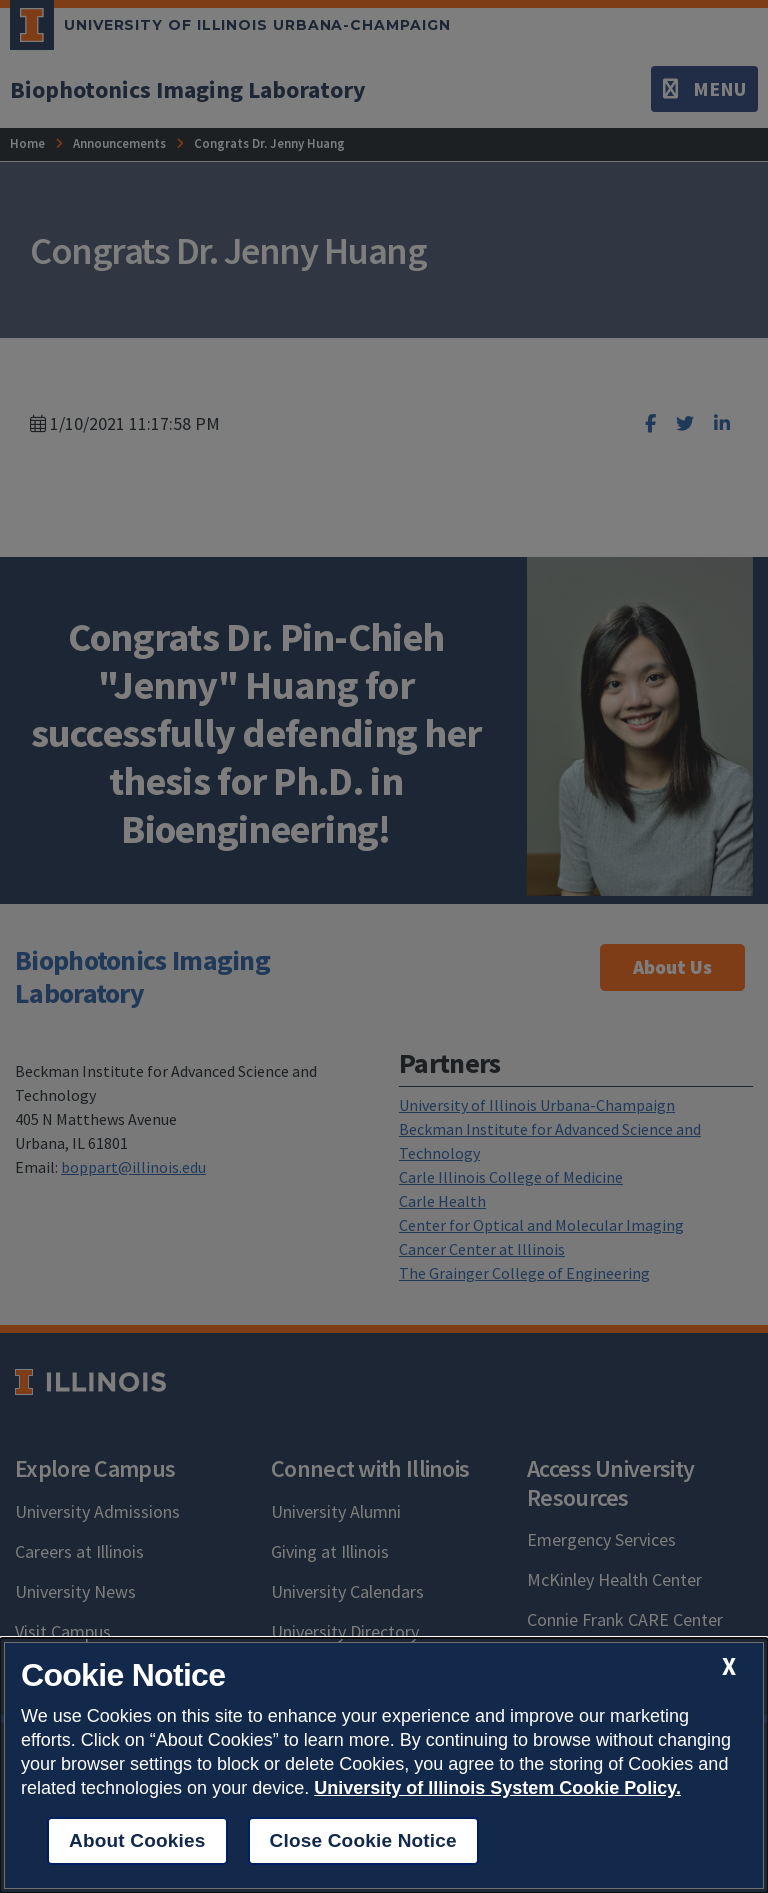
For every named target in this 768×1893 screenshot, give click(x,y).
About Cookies (137, 1840)
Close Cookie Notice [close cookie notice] (363, 1840)
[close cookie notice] (729, 1666)
